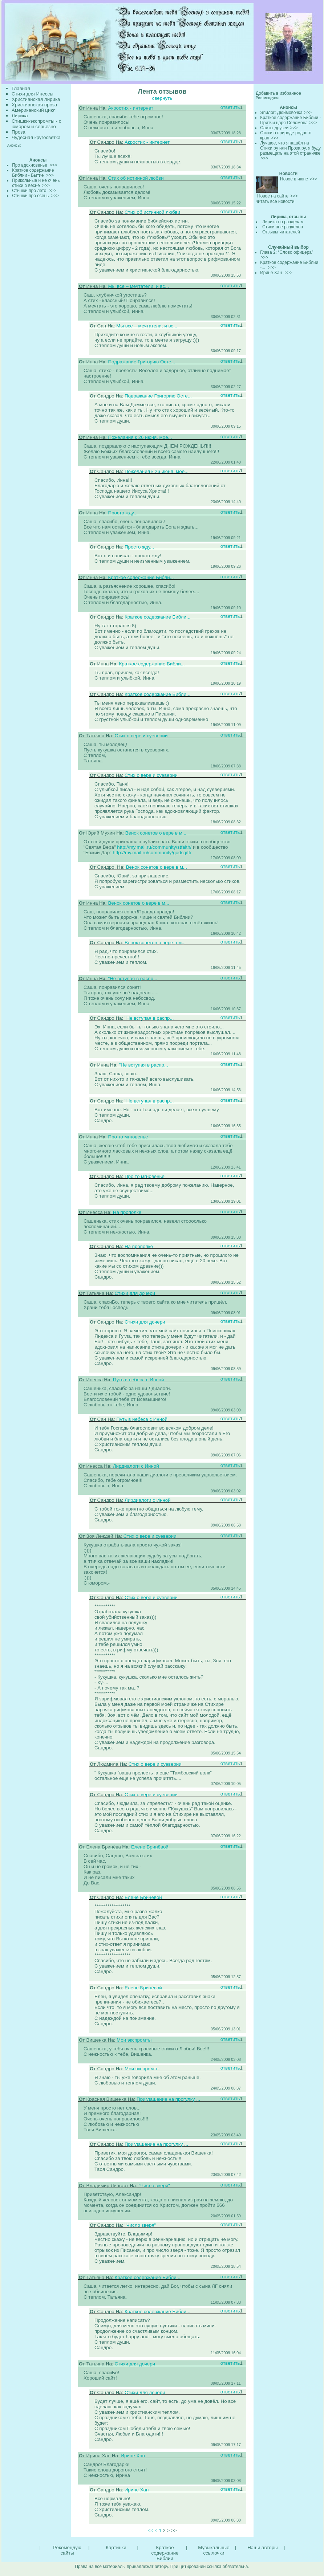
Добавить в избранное (278, 93)
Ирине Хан (133, 2455)
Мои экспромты (134, 2040)
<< (150, 2530)
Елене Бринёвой (150, 1847)
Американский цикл (34, 110)
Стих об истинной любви (135, 178)
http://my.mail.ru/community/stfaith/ (154, 847)
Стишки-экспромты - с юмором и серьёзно (36, 123)
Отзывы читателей (281, 232)
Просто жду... (122, 512)
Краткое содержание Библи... (141, 577)
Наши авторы (262, 2547)
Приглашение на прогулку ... (168, 2099)
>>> (308, 112)
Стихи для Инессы (32, 94)
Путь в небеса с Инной (138, 1379)
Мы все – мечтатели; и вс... (138, 286)
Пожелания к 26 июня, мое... (140, 437)
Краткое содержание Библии (164, 2553)
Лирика (20, 115)
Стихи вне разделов (282, 226)
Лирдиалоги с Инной (136, 1466)
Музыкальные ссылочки (213, 2550)
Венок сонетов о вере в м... (155, 833)
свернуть (162, 98)
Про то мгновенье (128, 1137)
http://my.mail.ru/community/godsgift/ (152, 852)
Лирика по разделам (283, 221)
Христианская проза (34, 104)
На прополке (127, 1212)
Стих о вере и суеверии (140, 735)
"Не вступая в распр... (132, 978)
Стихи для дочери (134, 1293)
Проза (18, 132)
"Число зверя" (154, 2185)
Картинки (116, 2547)
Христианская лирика (36, 99)
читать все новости (275, 201)
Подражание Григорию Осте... (141, 361)
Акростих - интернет (130, 108)
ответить (230, 107)
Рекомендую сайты (67, 2550)
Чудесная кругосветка (36, 137)
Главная (21, 88)
